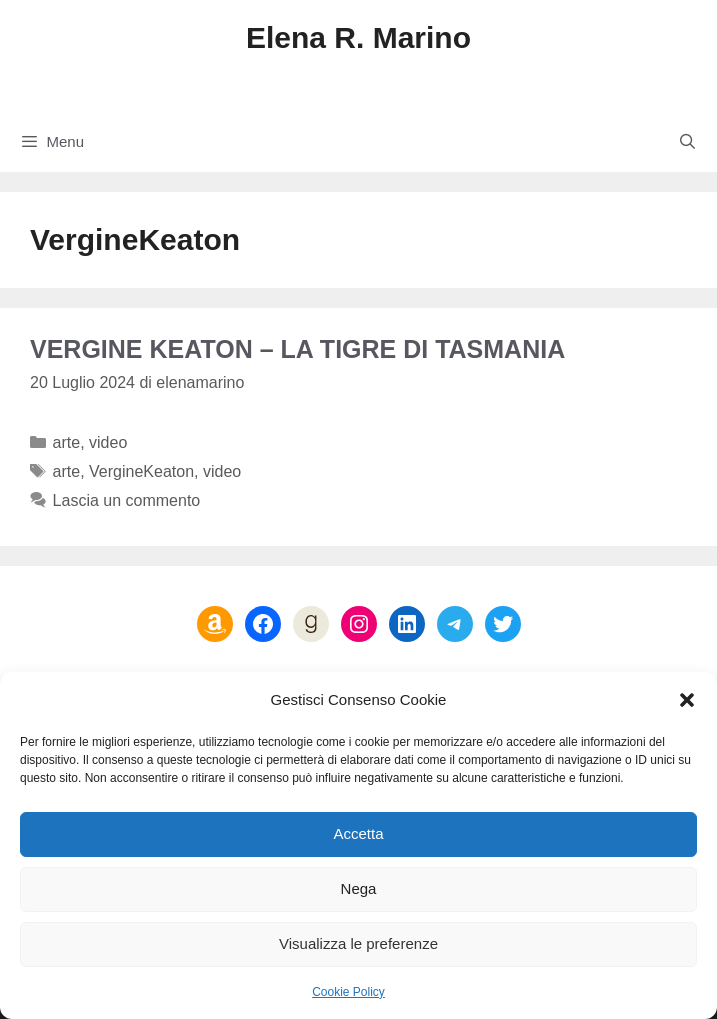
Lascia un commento (127, 500)
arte (67, 442)
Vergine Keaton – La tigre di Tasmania (297, 349)
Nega (359, 888)
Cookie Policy (348, 992)
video (108, 442)
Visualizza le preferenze (358, 943)
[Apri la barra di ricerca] (687, 142)
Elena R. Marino (358, 37)
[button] (687, 700)
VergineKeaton (141, 471)
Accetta (358, 833)
